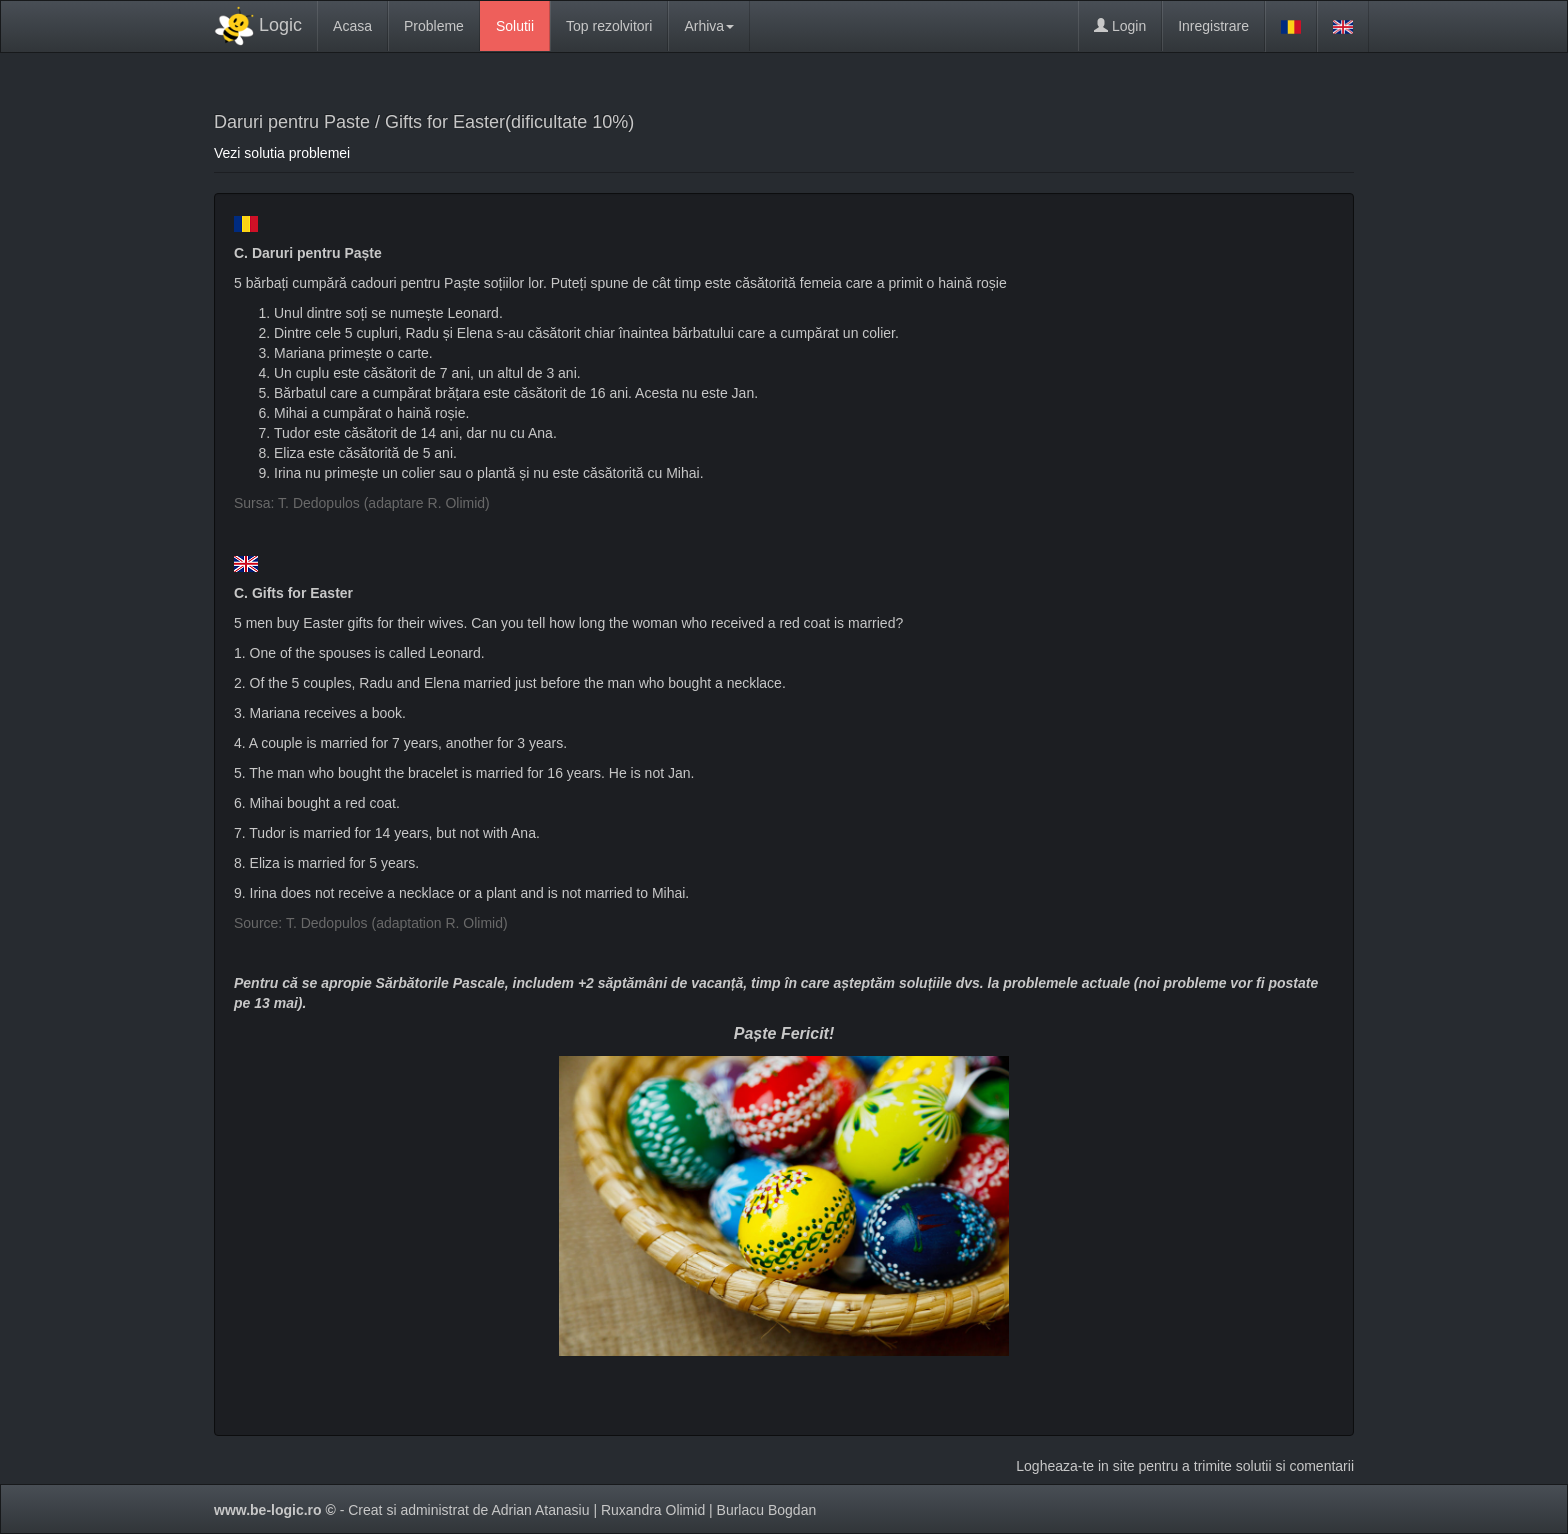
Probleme (434, 26)
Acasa (352, 26)
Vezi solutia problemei (282, 153)
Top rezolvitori (609, 26)
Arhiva (709, 26)
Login (1120, 26)
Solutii (515, 26)
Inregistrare (1213, 26)
